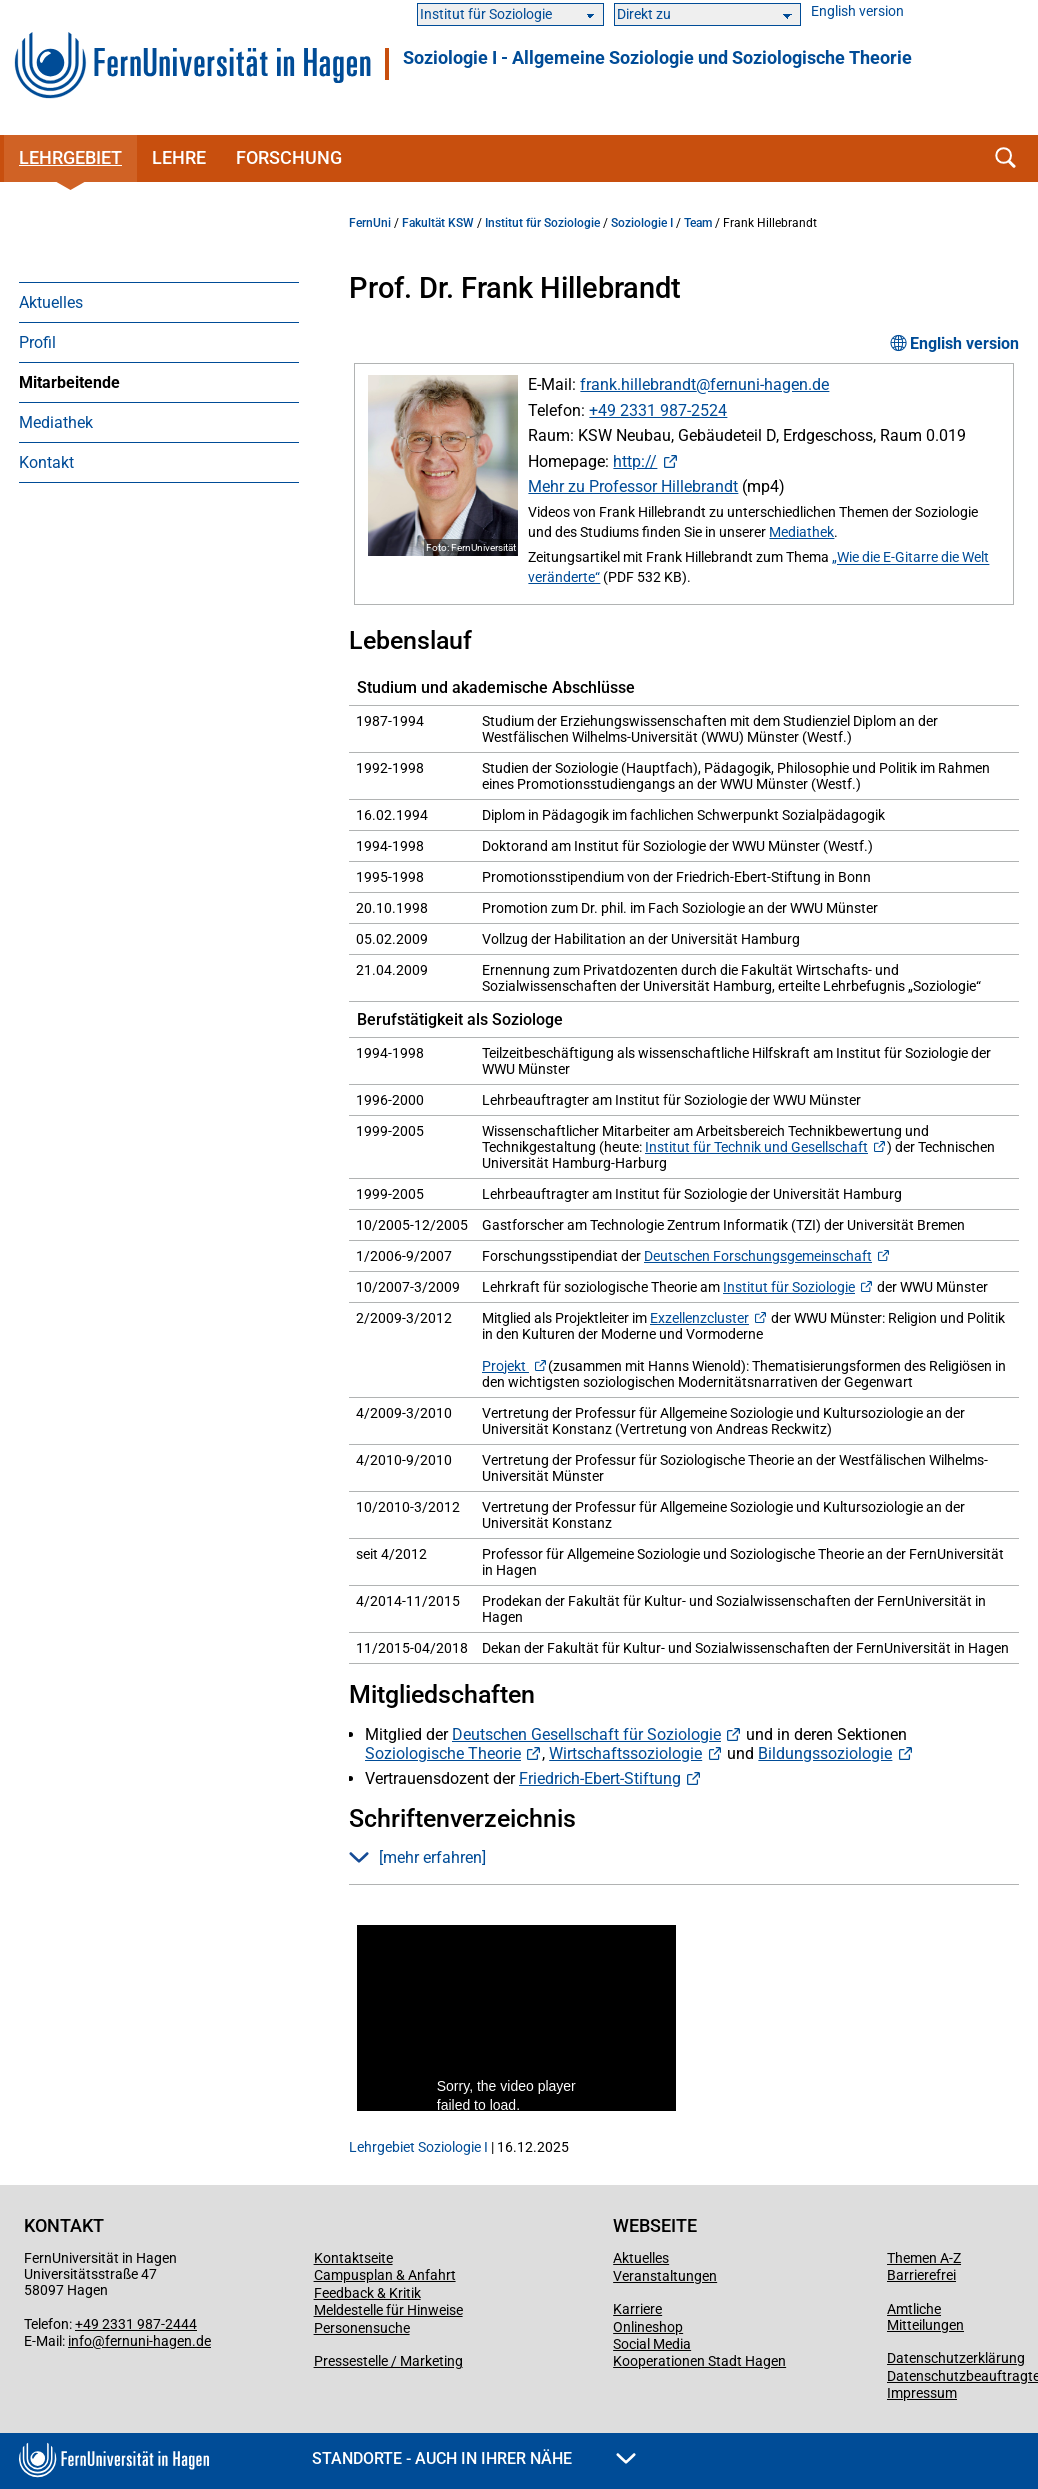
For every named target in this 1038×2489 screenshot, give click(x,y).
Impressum (922, 2393)
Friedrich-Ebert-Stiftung (600, 1778)
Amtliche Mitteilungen (925, 2317)
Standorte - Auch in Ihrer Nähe (474, 2458)
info (80, 2341)
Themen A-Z (924, 2258)
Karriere (637, 2309)
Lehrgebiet (70, 157)
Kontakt (46, 462)
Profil (37, 342)
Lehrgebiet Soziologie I (418, 2147)
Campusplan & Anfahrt (385, 2275)
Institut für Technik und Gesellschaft (756, 1147)
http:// (635, 461)
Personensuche (362, 2328)
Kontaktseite (353, 2258)
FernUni (370, 223)
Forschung (289, 157)
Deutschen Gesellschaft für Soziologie (586, 1734)
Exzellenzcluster (699, 1318)
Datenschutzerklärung (956, 2358)
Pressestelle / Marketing (388, 2361)
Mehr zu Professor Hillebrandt (633, 486)
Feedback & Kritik (367, 2293)
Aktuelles (51, 302)
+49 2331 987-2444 (136, 2324)
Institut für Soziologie (542, 223)
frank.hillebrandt (638, 384)
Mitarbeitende (69, 382)
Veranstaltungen (665, 2276)
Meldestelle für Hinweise (388, 2310)
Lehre (179, 157)
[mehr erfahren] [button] (417, 1857)
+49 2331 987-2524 (658, 410)
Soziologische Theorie (443, 1753)
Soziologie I (642, 223)
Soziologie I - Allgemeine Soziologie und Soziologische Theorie (657, 58)
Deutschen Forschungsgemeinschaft (758, 1256)
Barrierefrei (921, 2275)
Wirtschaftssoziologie (625, 1753)
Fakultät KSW (438, 223)
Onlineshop (648, 2327)
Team (698, 223)
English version (857, 11)
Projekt (505, 1366)
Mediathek (56, 422)
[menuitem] (159, 302)
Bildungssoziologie (825, 1753)
